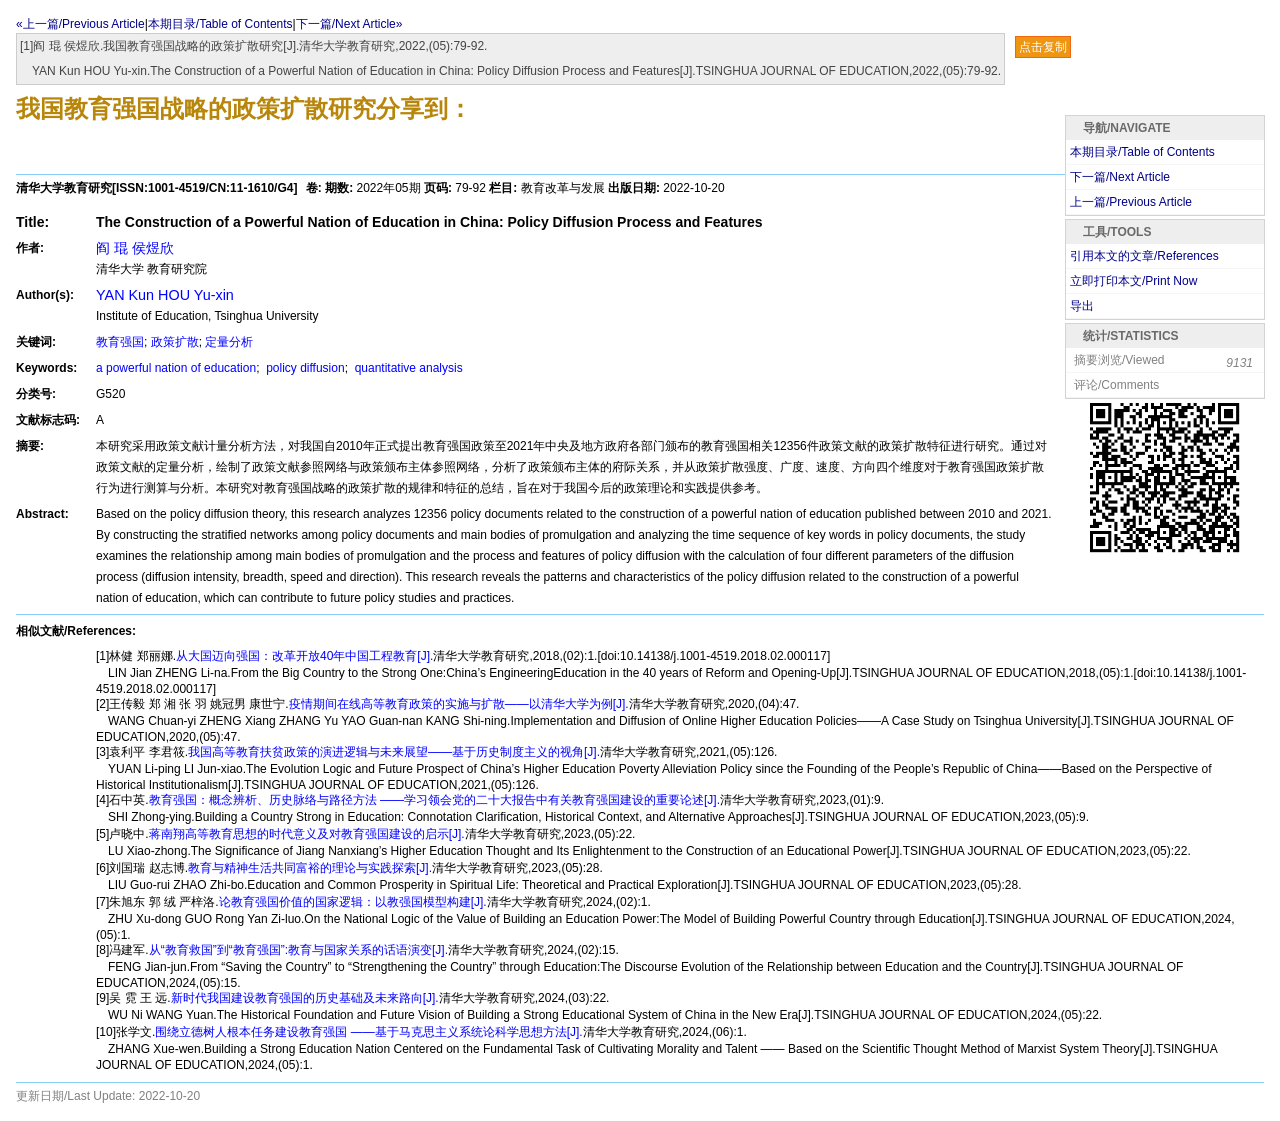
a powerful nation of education (176, 368)
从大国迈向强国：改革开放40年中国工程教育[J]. (304, 656)
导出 (1082, 306)
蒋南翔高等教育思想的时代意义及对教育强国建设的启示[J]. (307, 834)
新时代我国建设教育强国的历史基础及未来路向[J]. (305, 998)
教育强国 (120, 342)
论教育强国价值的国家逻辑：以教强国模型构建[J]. (353, 902)
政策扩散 (175, 342)
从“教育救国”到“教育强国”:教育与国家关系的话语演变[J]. (298, 950)
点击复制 (1043, 47)
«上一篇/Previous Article (80, 24)
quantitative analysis (406, 368)
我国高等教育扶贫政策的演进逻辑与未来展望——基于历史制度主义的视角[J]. (394, 752)
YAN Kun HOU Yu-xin (165, 295)
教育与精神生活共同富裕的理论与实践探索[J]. (310, 868)
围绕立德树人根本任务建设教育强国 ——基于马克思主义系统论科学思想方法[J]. (368, 1032)
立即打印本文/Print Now (1133, 281)
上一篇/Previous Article (1131, 202)
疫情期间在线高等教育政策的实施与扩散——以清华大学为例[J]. (459, 704)
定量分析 (229, 342)
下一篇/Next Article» (349, 24)
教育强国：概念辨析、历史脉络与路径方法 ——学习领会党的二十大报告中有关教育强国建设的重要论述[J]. (434, 800)
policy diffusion (304, 368)
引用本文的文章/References (1144, 256)
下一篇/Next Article (1120, 177)
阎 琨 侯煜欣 (135, 248)
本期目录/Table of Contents (220, 24)
